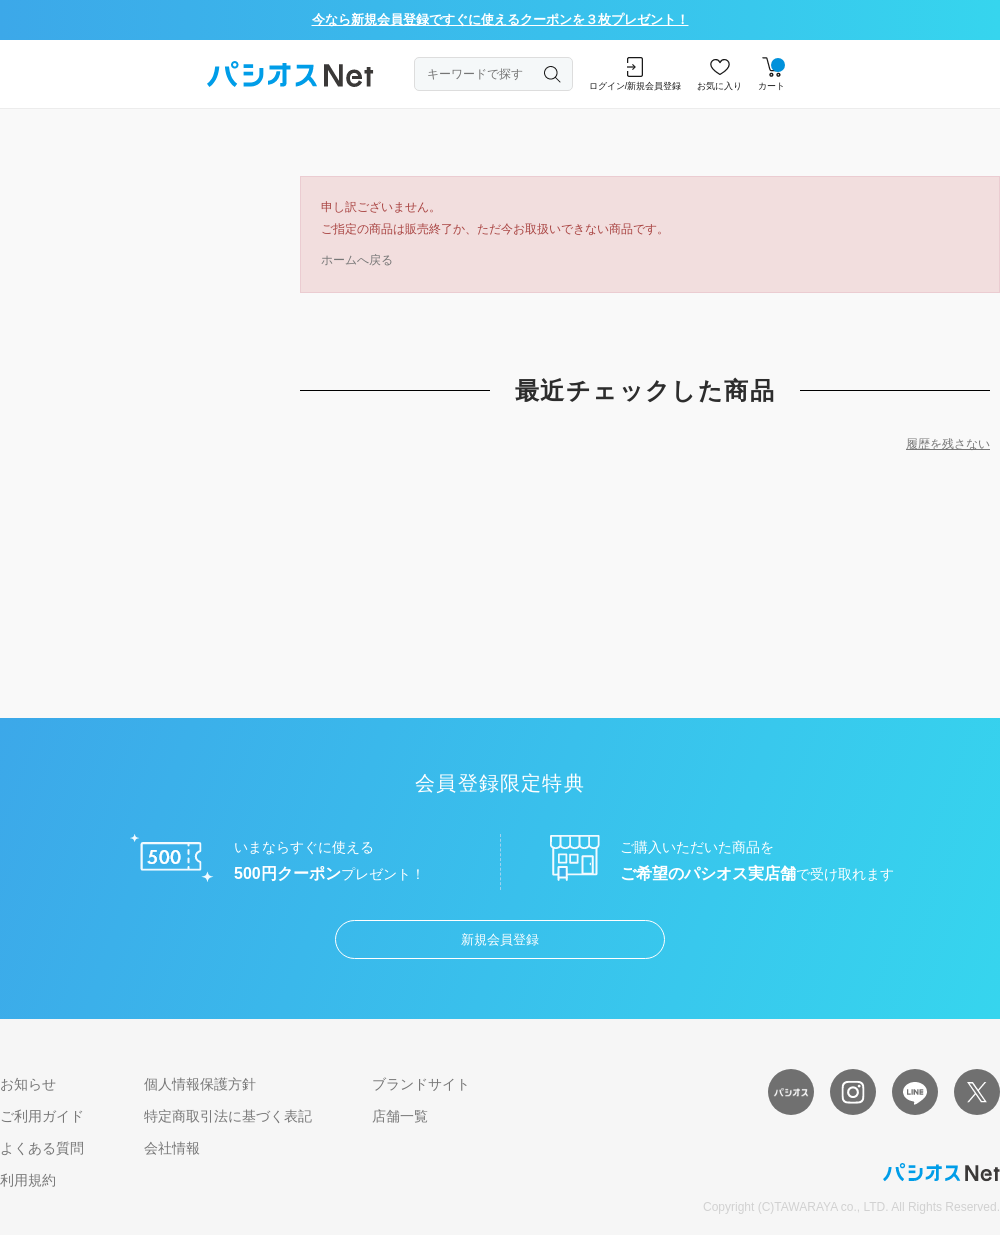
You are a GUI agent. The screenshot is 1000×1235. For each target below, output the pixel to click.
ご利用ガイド (42, 1116)
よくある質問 (42, 1148)
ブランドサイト (421, 1084)
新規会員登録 (500, 939)
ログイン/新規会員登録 (635, 74)
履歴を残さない (948, 444)
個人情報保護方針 (200, 1084)
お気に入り (719, 74)
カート (771, 74)
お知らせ (28, 1084)
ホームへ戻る (357, 260)
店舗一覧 (400, 1116)
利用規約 (28, 1180)
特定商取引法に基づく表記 (228, 1116)
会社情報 (172, 1148)
